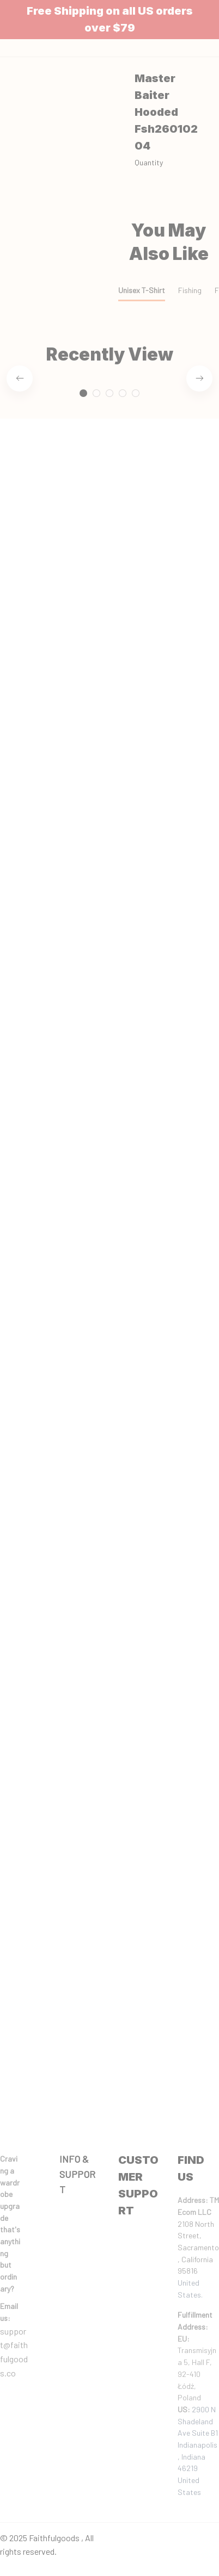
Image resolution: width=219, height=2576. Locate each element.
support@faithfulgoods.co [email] (14, 2352)
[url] (14, 2312)
